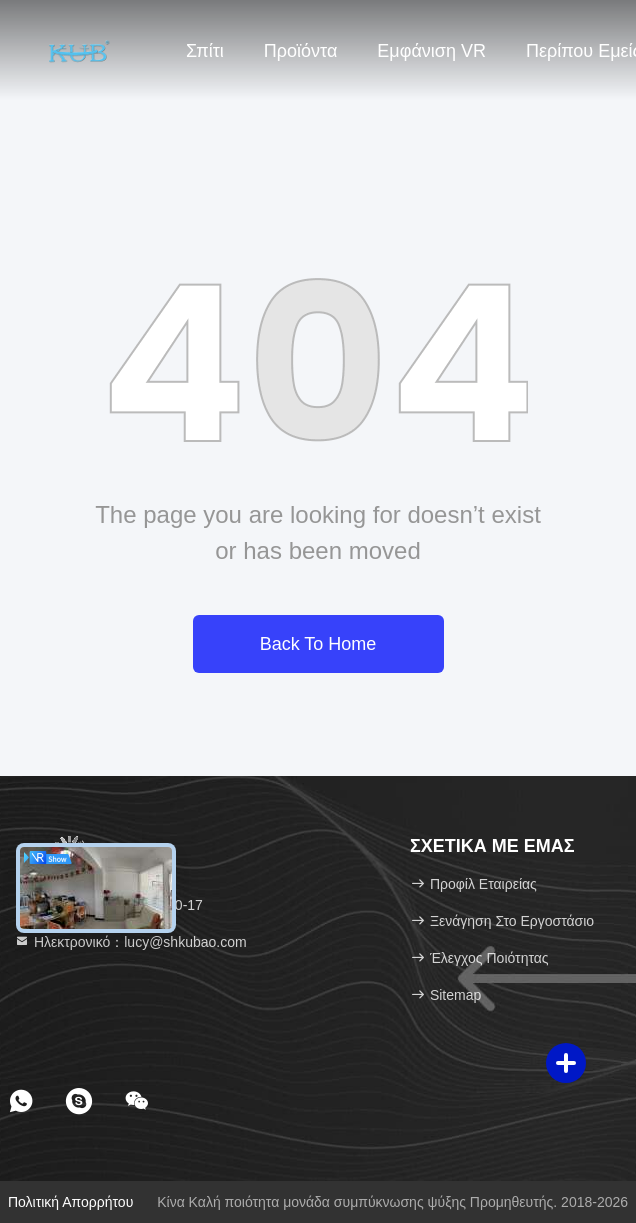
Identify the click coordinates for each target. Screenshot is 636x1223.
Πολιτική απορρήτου (70, 1202)
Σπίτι (205, 51)
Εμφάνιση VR (431, 51)
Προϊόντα (301, 51)
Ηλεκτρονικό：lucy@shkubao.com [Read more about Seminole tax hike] (130, 942)
